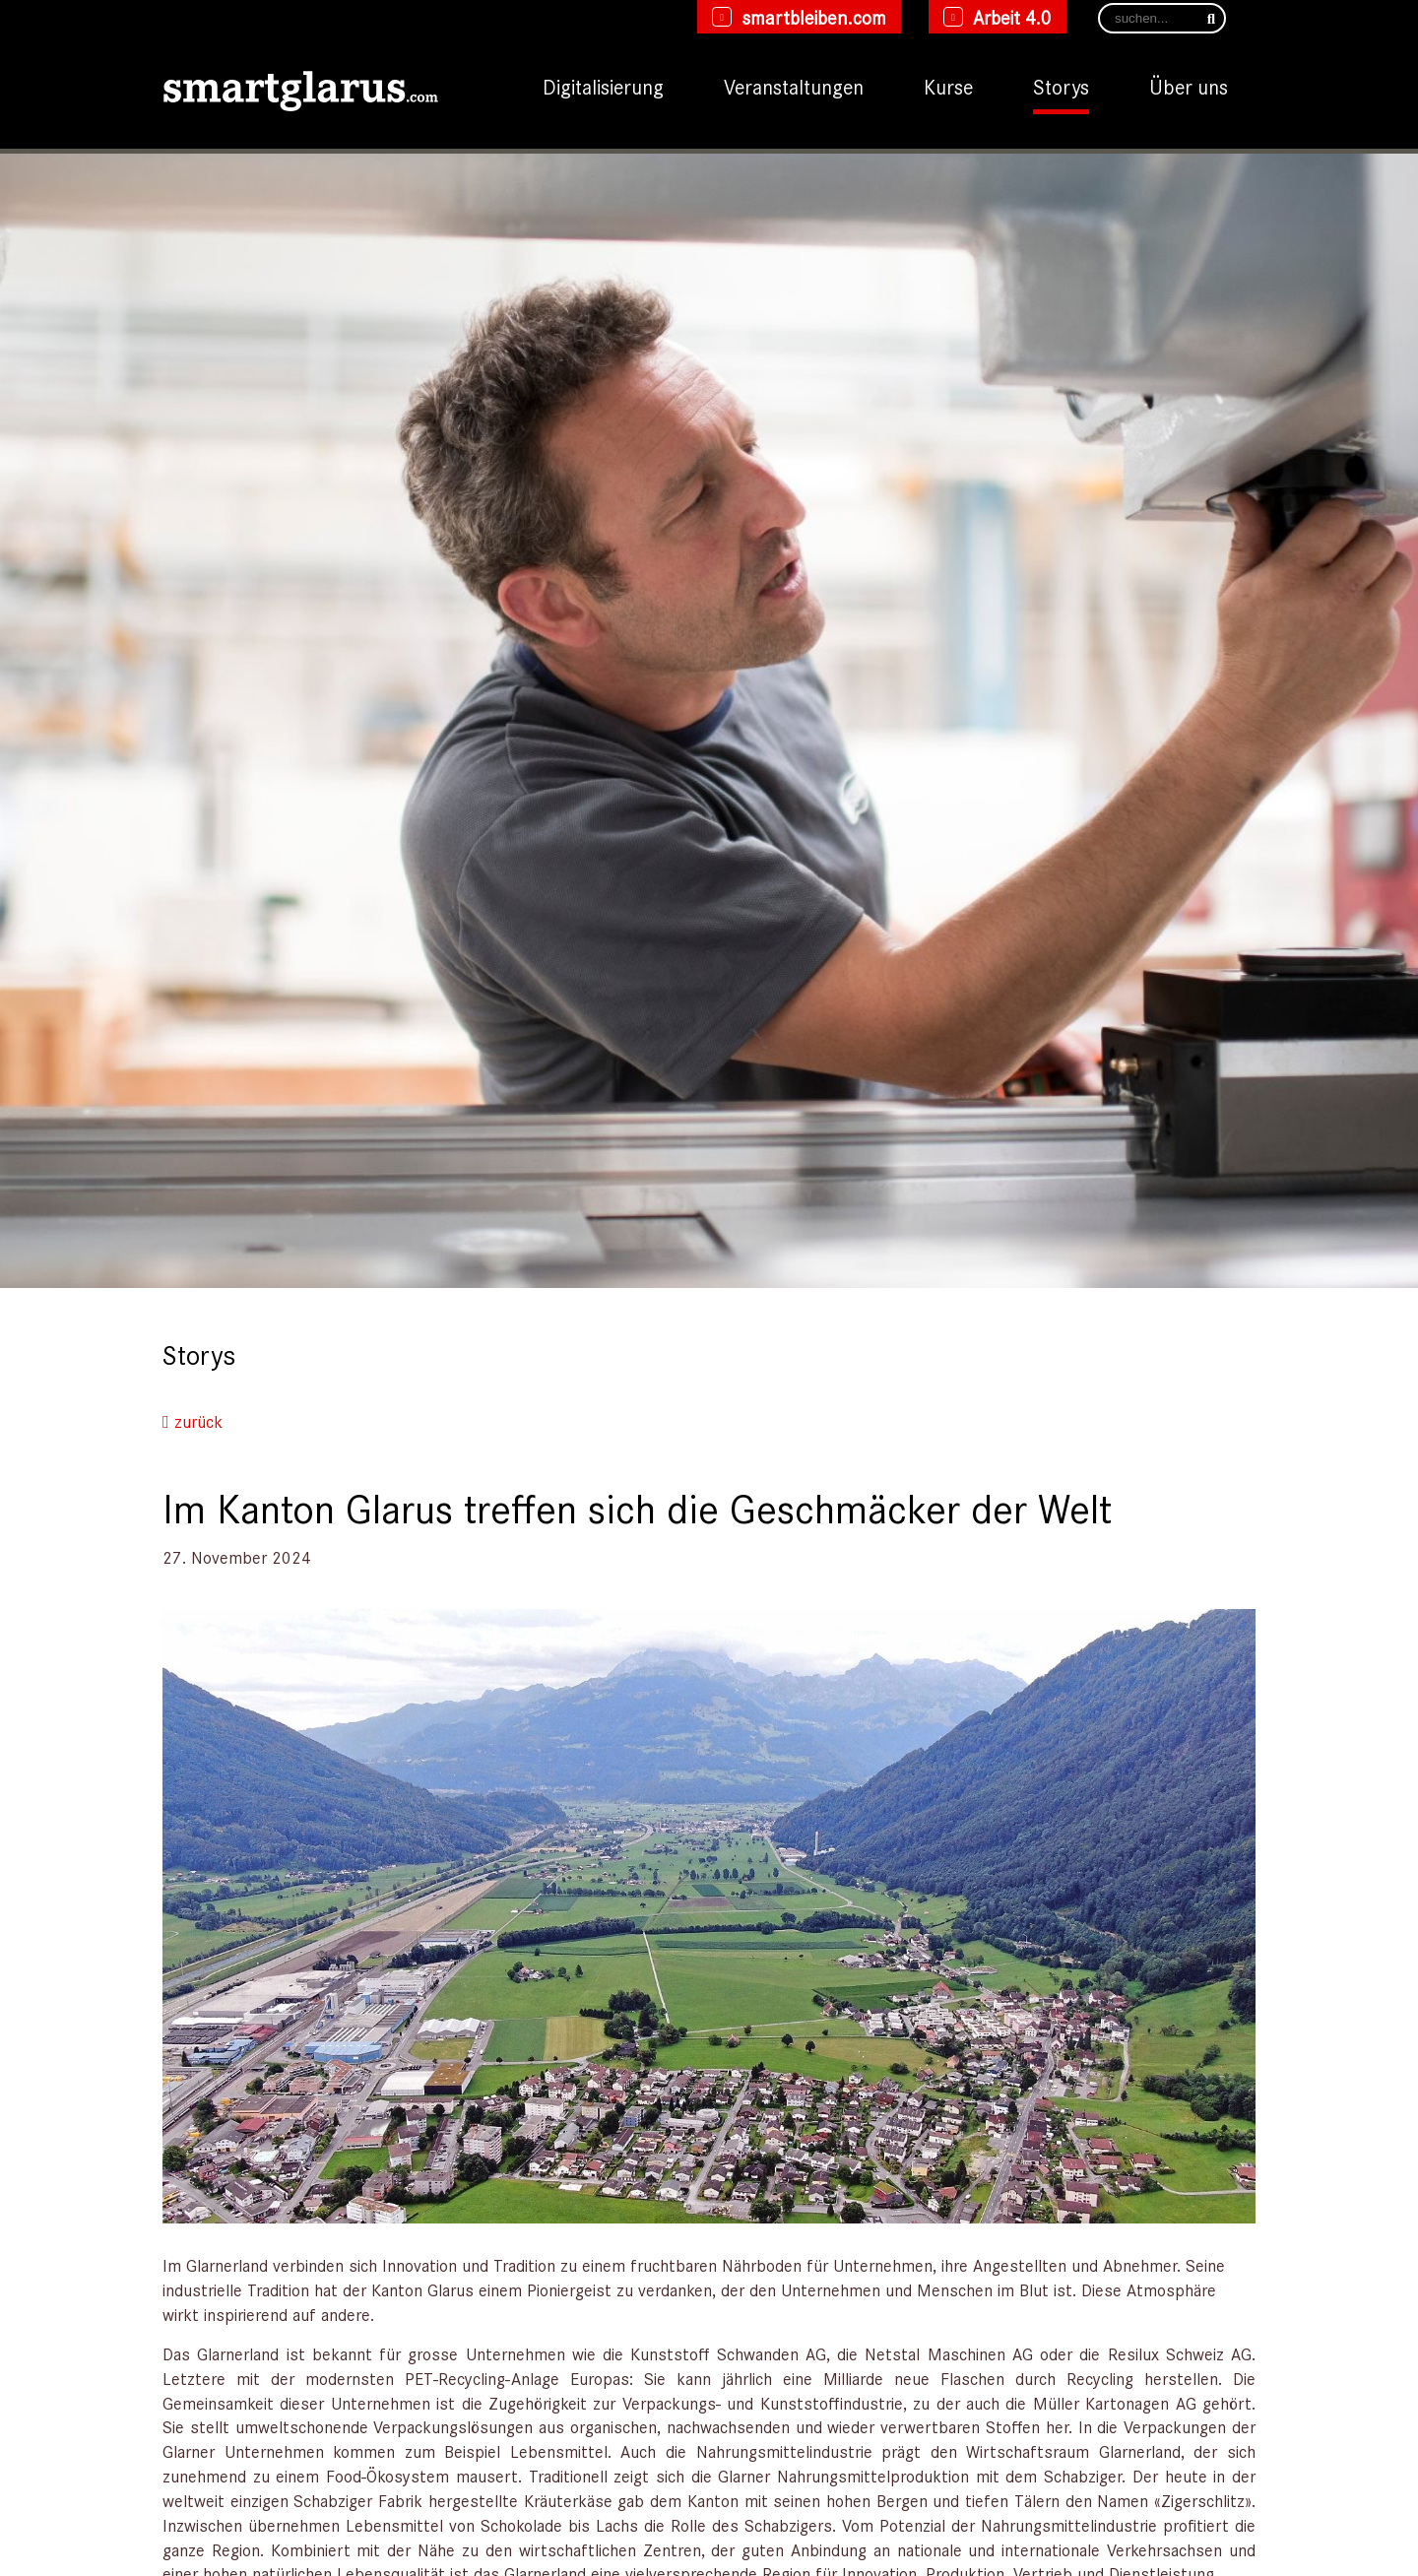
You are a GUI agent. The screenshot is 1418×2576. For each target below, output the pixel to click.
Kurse (948, 85)
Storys (1061, 85)
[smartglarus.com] (300, 86)
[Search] (1162, 18)
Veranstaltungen (794, 85)
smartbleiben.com (813, 17)
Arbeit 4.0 (1012, 17)
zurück (192, 1421)
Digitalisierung (603, 85)
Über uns (1188, 85)
